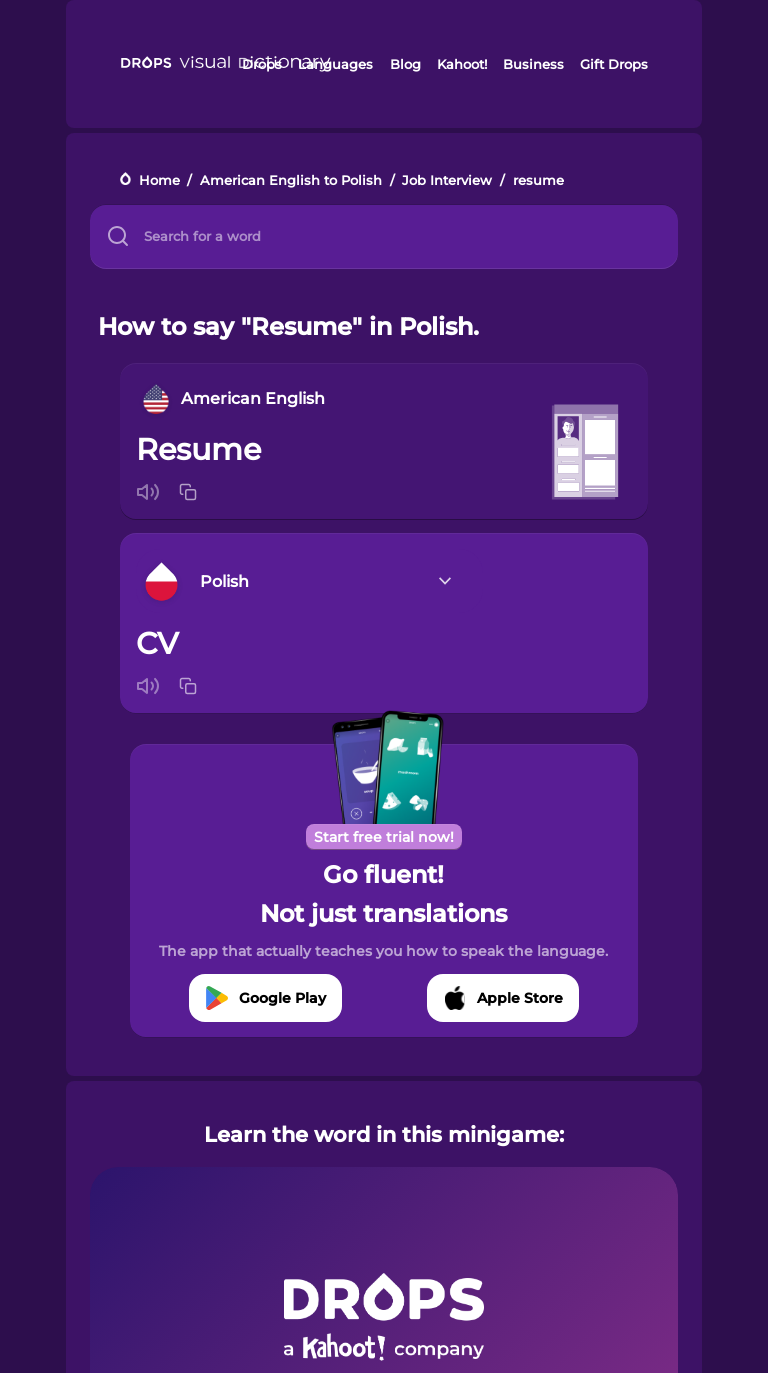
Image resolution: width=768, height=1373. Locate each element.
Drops (262, 64)
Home (159, 180)
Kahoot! (462, 64)
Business (533, 64)
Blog (405, 64)
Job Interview (447, 180)
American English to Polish (291, 180)
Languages (335, 64)
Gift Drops (614, 64)
